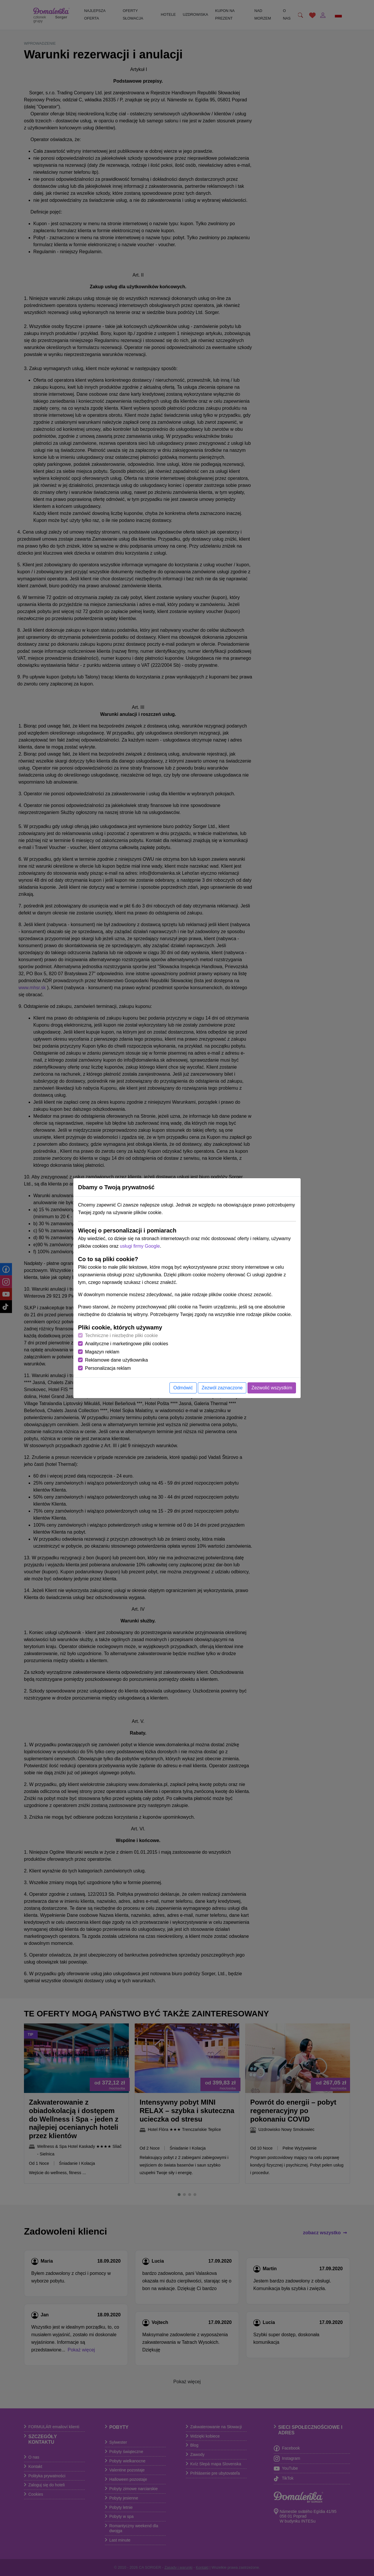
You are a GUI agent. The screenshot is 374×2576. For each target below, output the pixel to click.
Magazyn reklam (102, 1351)
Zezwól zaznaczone (222, 1387)
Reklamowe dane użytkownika (116, 1360)
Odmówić (183, 1387)
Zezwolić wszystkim (271, 1387)
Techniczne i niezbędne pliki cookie (121, 1335)
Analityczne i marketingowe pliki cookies (126, 1343)
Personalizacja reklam (108, 1368)
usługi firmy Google (140, 1246)
